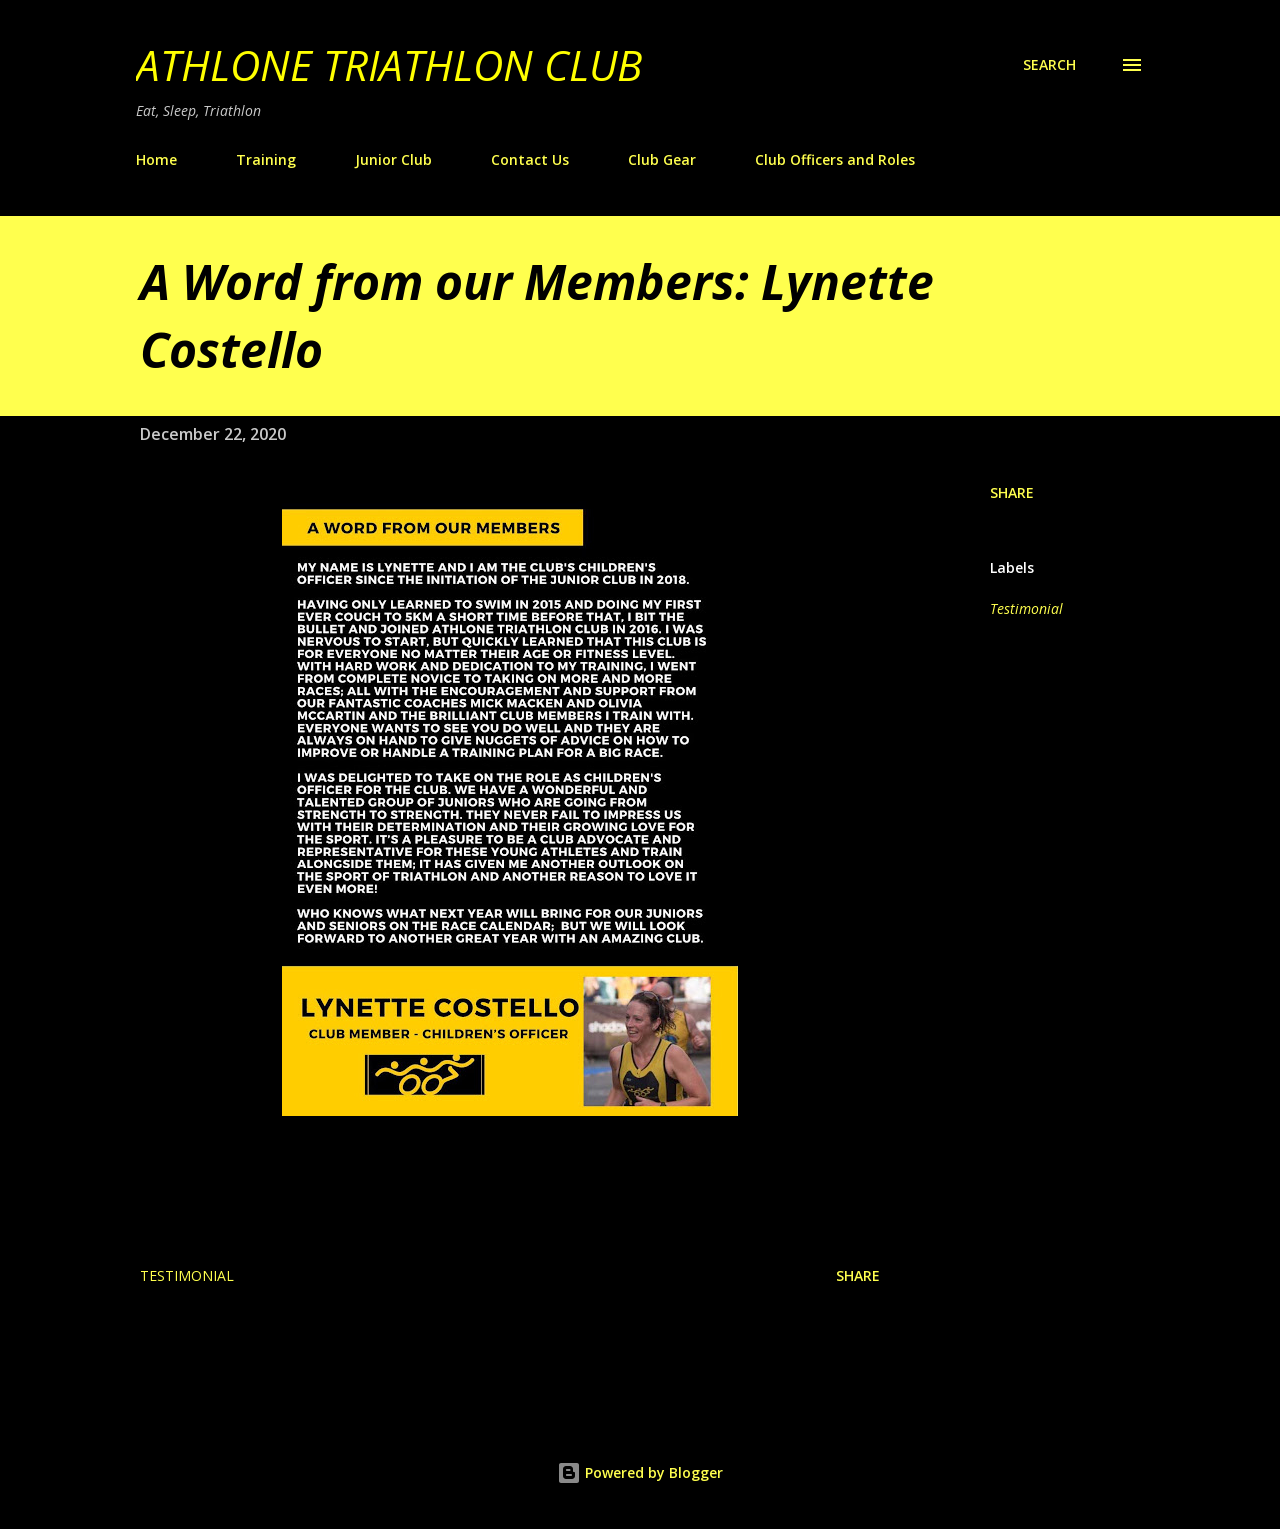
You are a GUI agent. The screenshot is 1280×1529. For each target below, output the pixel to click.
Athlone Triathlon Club (389, 64)
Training (266, 159)
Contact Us (530, 159)
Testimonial (1026, 608)
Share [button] (1012, 492)
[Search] (1049, 65)
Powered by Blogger (640, 1472)
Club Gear (662, 159)
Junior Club (393, 159)
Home (156, 159)
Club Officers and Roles (835, 159)
